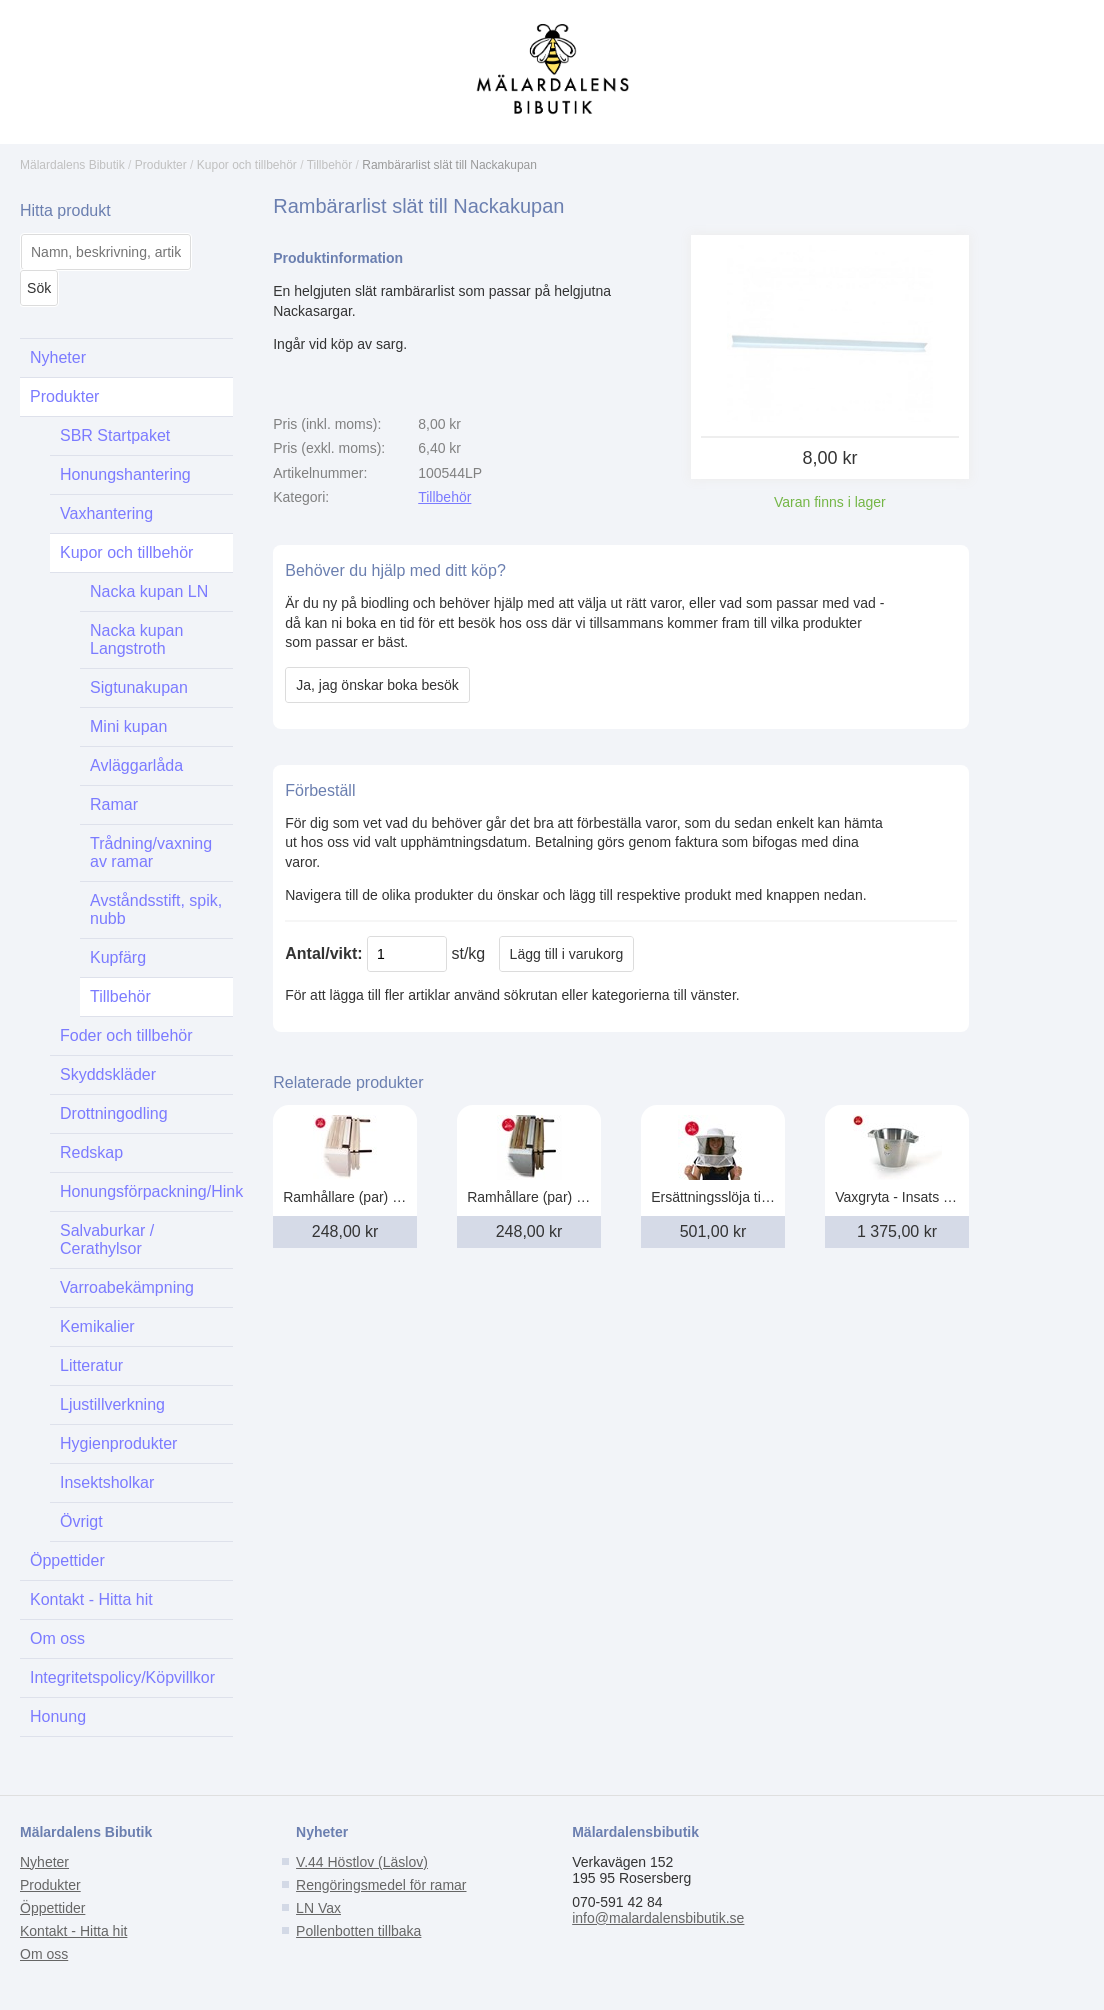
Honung (58, 1716)
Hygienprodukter (118, 1443)
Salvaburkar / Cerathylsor (107, 1239)
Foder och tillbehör (126, 1035)
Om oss (57, 1638)
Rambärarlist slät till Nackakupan (449, 165)
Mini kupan (128, 726)
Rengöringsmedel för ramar (381, 1885)
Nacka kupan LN (149, 591)
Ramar (114, 804)
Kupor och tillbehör (247, 165)
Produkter (161, 165)
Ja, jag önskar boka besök (377, 685)
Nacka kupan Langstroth (136, 639)
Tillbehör (330, 165)
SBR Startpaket (115, 435)
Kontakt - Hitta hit (91, 1599)
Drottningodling (114, 1113)
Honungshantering (125, 474)
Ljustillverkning (112, 1404)
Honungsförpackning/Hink (146, 1191)
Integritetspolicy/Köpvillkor (122, 1677)
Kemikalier (97, 1326)
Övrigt (81, 1521)
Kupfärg (118, 957)
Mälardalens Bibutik (72, 165)
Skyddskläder (108, 1074)
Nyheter (58, 357)
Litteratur (91, 1365)
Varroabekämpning (127, 1287)
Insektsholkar (107, 1482)
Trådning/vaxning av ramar (151, 852)
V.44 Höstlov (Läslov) (362, 1862)
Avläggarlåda (136, 765)
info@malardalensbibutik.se (658, 1918)
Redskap (91, 1152)
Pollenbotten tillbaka (358, 1931)
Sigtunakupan (139, 687)
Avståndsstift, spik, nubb (156, 909)
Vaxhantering (106, 513)
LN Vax (318, 1908)
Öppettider (67, 1560)
